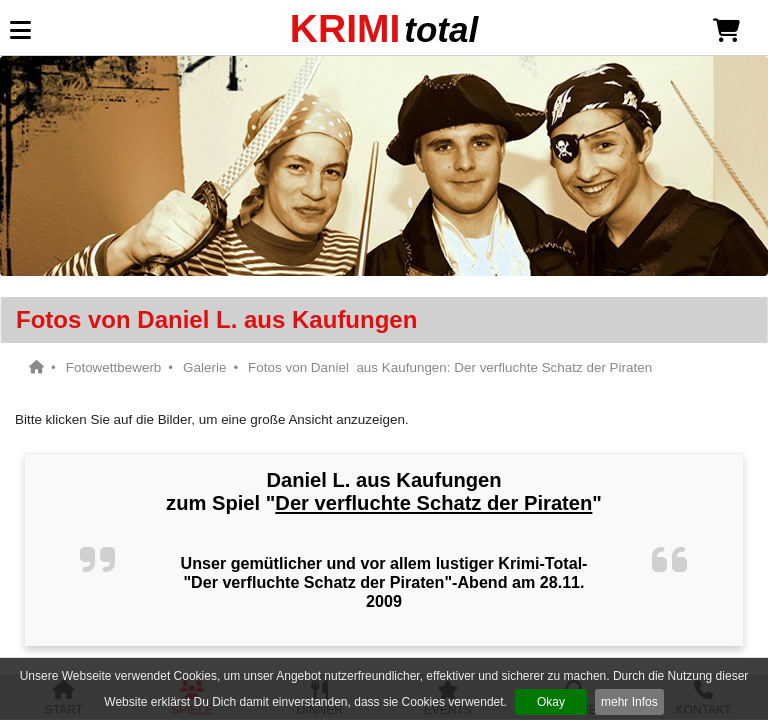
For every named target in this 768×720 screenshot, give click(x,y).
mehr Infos (629, 702)
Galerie (204, 367)
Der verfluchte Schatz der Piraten (433, 503)
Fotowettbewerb (114, 367)
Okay (551, 702)
